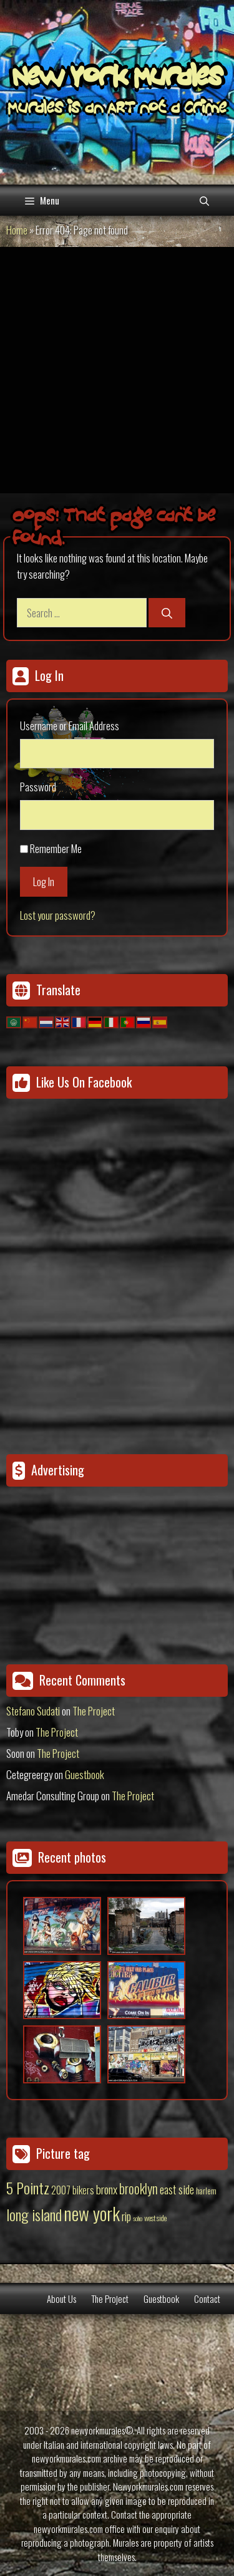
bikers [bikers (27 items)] (83, 2190)
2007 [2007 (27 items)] (61, 2190)
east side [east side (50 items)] (177, 2188)
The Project (93, 1711)
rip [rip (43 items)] (126, 2215)
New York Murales (117, 79)
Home (16, 230)
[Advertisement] (117, 370)
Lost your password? (57, 915)
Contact (207, 2298)
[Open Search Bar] (204, 200)
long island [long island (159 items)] (34, 2214)
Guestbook (84, 1774)
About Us (61, 2298)
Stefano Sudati (33, 1711)
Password (38, 786)
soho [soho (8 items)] (137, 2218)
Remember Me (56, 848)
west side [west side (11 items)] (155, 2217)
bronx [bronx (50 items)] (106, 2188)
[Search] (167, 613)
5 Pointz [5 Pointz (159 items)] (27, 2187)
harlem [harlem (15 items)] (206, 2190)
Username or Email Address (69, 725)
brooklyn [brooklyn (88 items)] (138, 2188)
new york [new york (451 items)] (92, 2212)
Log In (43, 881)
